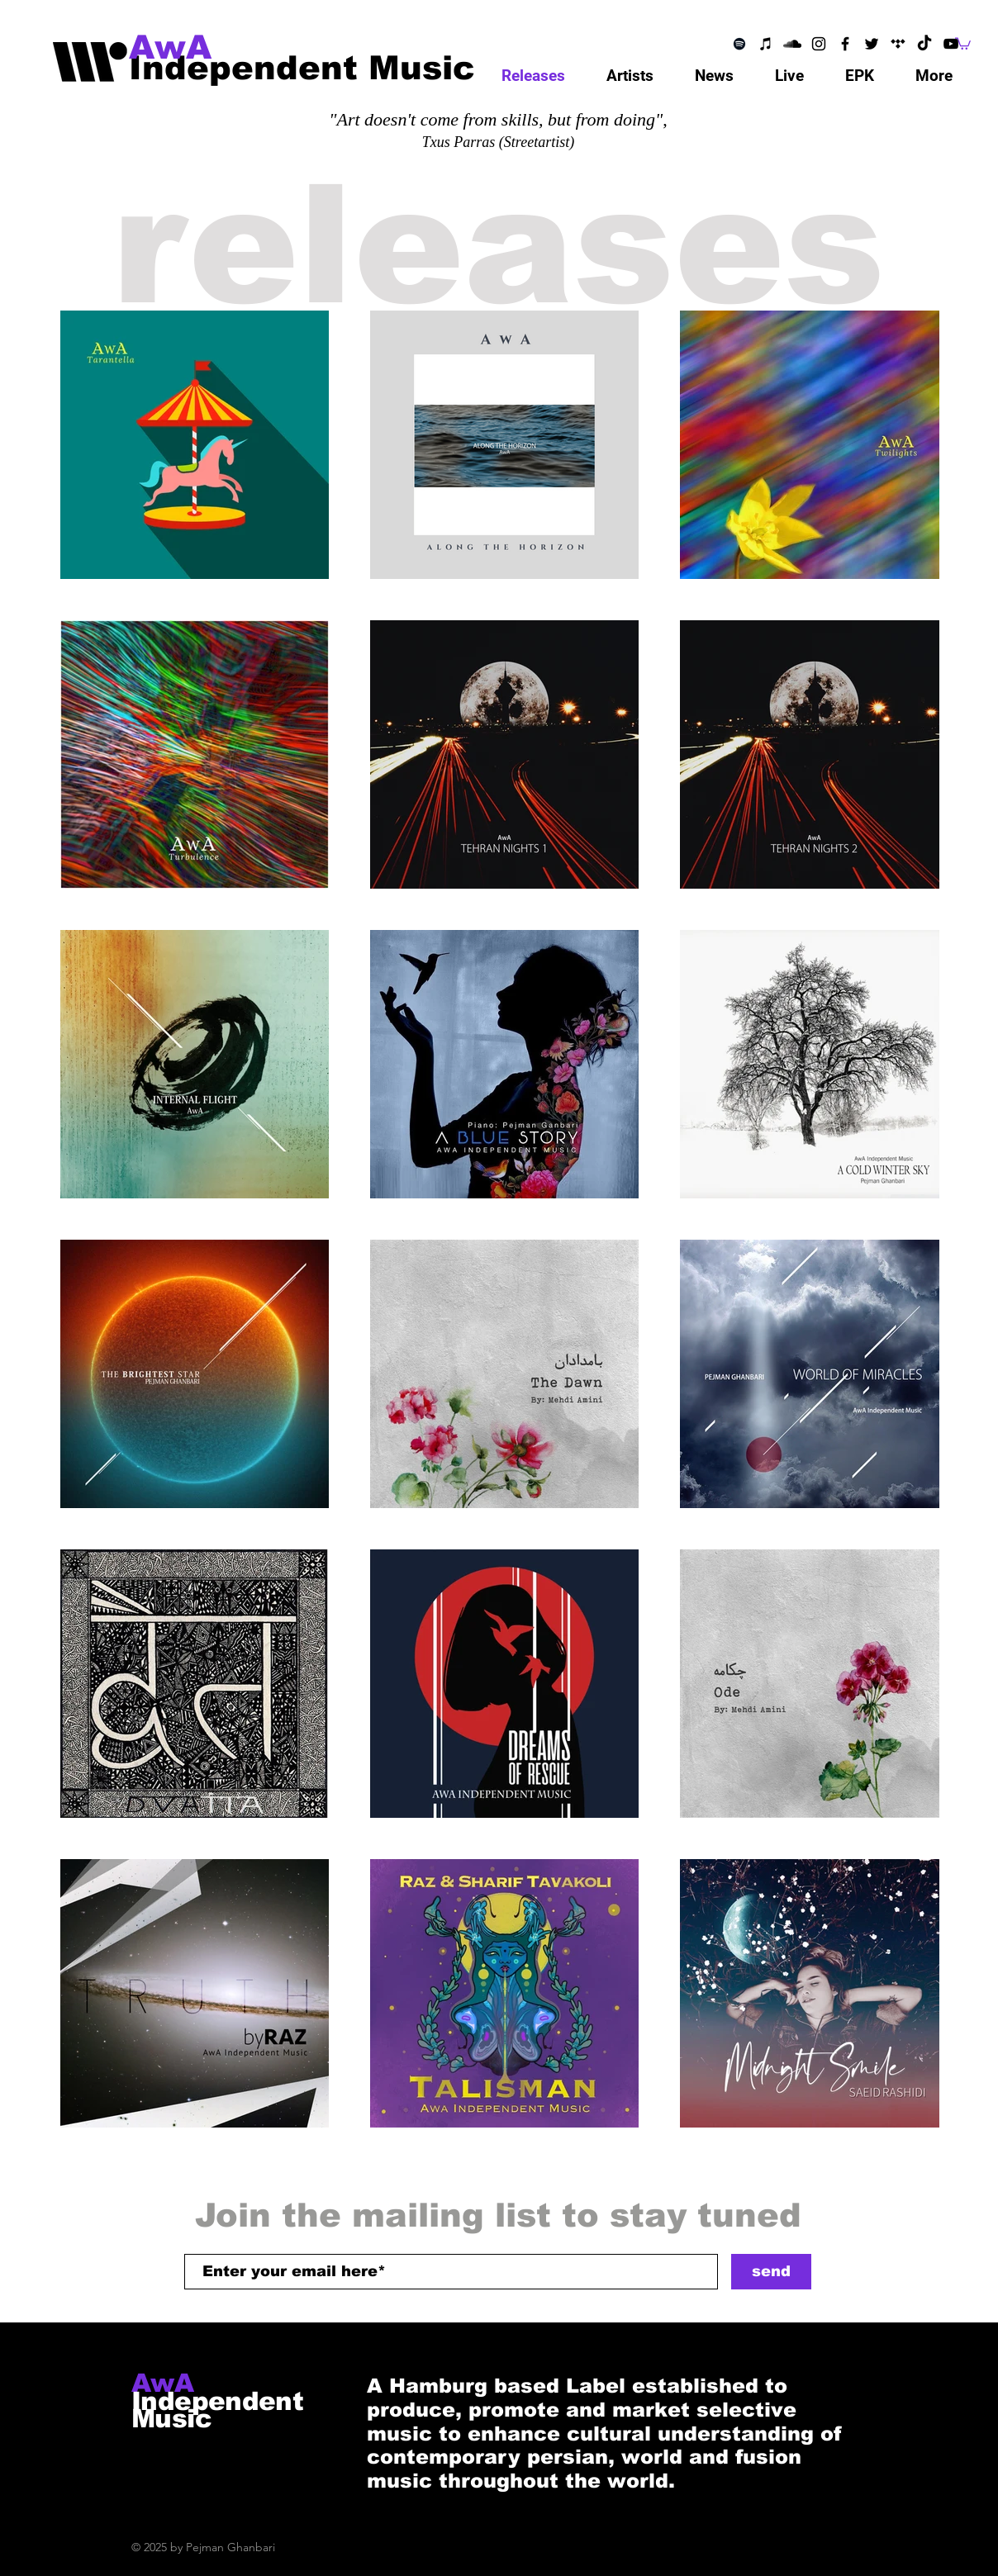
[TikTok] (924, 44)
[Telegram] (898, 44)
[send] (771, 2271)
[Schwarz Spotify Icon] (739, 44)
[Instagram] (819, 44)
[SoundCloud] (792, 44)
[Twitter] (872, 44)
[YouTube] (951, 44)
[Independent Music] (302, 67)
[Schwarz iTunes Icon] (766, 44)
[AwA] (187, 47)
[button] (963, 43)
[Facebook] (845, 44)
